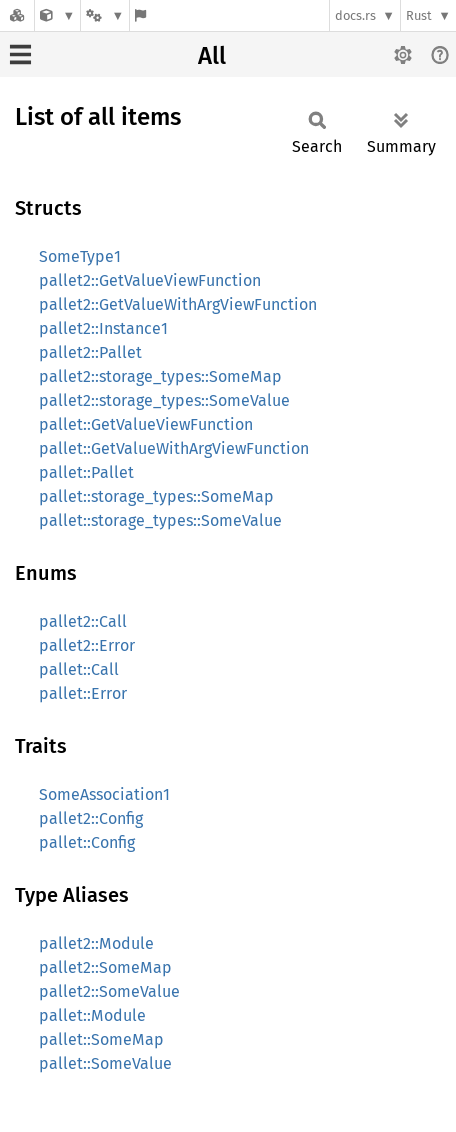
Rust (419, 15)
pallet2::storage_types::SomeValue (164, 400)
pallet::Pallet (86, 472)
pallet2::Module (96, 943)
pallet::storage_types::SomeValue (160, 520)
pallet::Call (79, 669)
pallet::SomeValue (105, 1063)
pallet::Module (92, 1015)
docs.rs (355, 15)
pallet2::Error (87, 645)
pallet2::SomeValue (109, 991)
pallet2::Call (83, 621)
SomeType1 (80, 256)
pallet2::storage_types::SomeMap (160, 376)
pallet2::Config (91, 818)
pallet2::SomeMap (105, 967)
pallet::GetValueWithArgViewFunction (174, 448)
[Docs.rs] (17, 15)
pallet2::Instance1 (103, 328)
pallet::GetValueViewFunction (146, 424)
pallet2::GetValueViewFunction (150, 280)
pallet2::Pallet (90, 352)
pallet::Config (87, 842)
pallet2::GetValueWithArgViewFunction (178, 304)
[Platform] (105, 15)
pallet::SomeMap (101, 1039)
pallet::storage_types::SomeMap (156, 496)
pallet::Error (83, 693)
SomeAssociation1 (104, 794)
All (212, 56)
